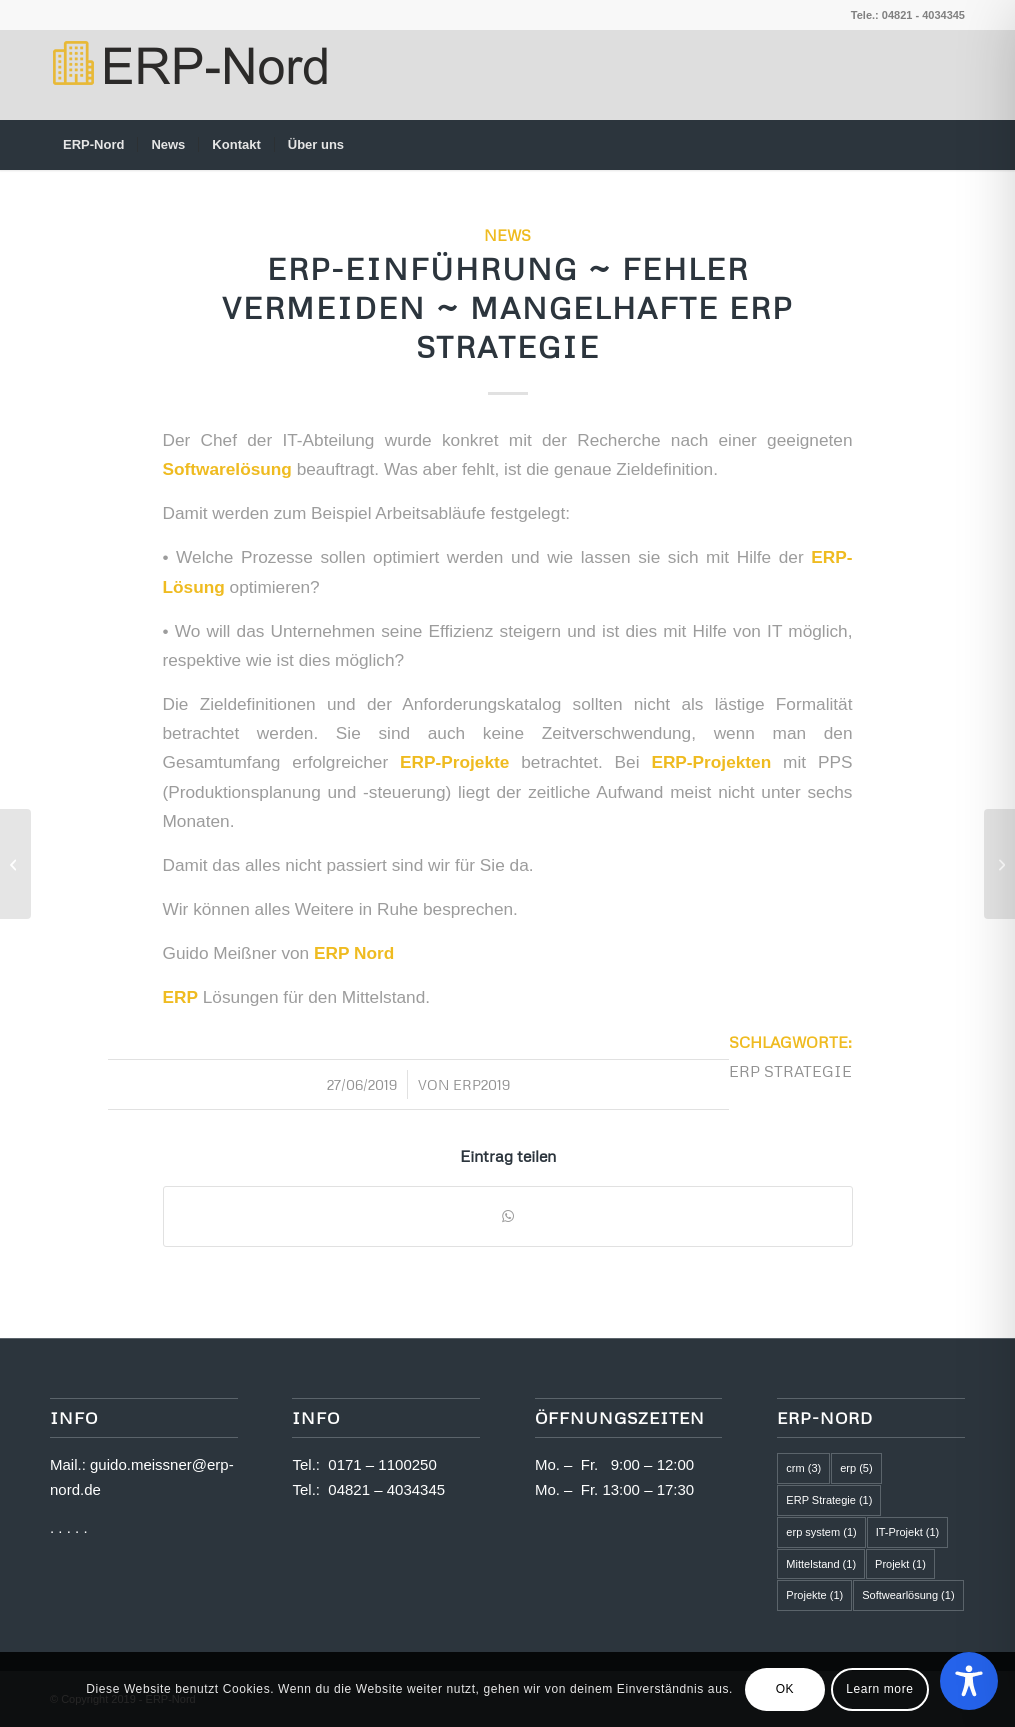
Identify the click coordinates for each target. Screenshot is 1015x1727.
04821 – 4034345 (386, 1489)
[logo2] (188, 75)
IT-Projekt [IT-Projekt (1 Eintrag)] (908, 1532)
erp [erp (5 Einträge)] (856, 1468)
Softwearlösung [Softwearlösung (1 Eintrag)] (908, 1595)
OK (785, 1689)
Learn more (879, 1689)
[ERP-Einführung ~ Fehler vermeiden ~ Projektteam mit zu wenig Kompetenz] (15, 864)
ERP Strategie (790, 1070)
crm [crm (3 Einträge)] (803, 1468)
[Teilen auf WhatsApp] (508, 1216)
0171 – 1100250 (382, 1464)
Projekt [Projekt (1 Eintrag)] (900, 1564)
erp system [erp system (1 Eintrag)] (821, 1532)
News (507, 234)
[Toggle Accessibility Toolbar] (969, 1681)
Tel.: (310, 1464)
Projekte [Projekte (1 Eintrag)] (814, 1595)
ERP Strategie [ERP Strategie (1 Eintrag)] (829, 1500)
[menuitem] (93, 145)
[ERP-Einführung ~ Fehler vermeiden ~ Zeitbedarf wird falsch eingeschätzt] (999, 864)
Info (316, 1417)
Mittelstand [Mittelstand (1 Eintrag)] (821, 1564)
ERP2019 (481, 1084)
